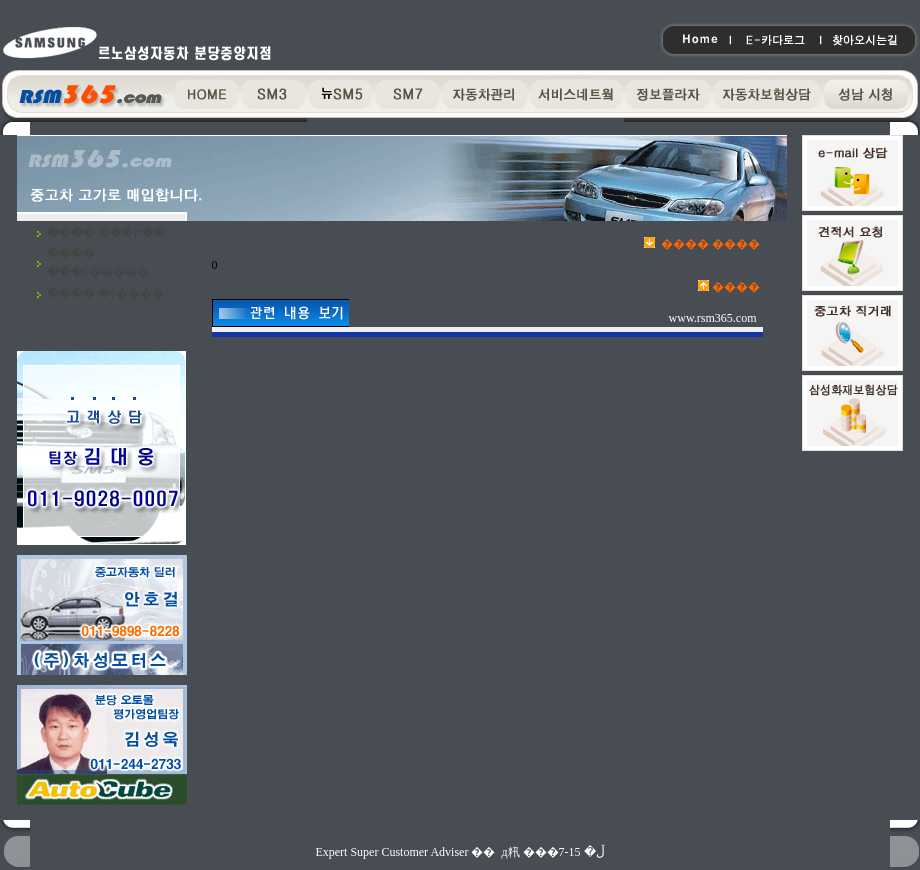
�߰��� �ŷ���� (105, 294)
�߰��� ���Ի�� (106, 233)
